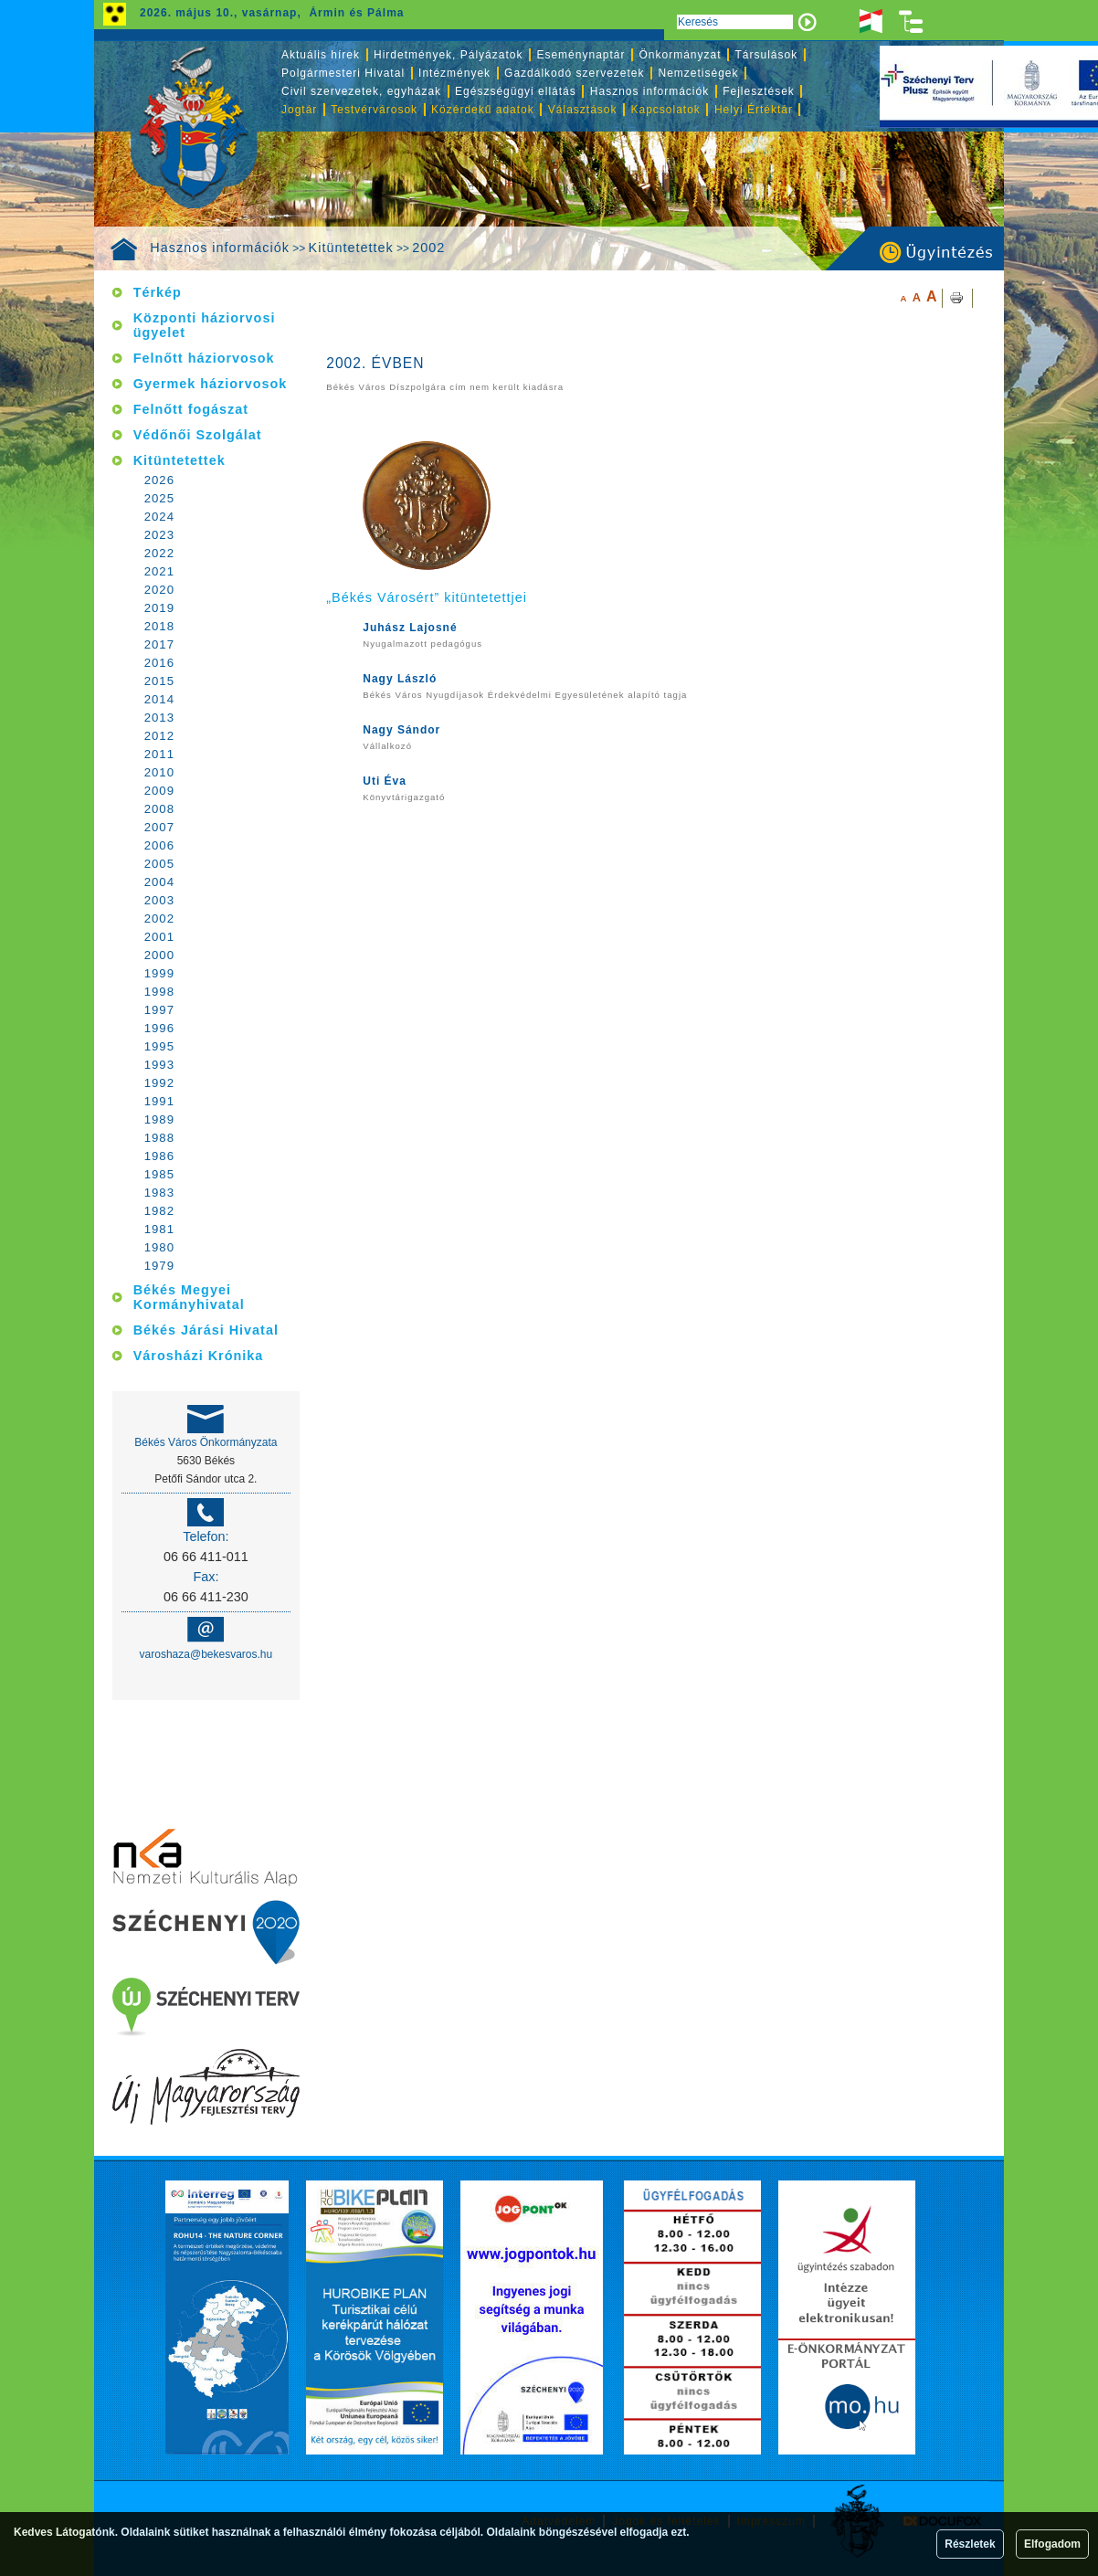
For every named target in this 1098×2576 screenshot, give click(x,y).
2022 (159, 553)
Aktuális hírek (320, 54)
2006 (159, 845)
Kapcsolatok (666, 109)
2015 (159, 681)
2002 (428, 247)
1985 (159, 1174)
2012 (159, 736)
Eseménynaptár (580, 54)
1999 (159, 973)
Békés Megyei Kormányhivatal (189, 1297)
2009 (159, 790)
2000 (159, 955)
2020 (159, 589)
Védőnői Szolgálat (197, 435)
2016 (159, 663)
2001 (159, 937)
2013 (159, 717)
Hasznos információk (220, 247)
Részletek (970, 2544)
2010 (159, 772)
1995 (159, 1046)
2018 (159, 626)
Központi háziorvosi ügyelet (204, 325)
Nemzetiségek (699, 73)
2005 (159, 864)
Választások (583, 109)
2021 (159, 571)
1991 (159, 1101)
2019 (159, 608)
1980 (159, 1247)
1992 (159, 1083)
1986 (159, 1156)
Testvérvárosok (374, 109)
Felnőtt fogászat (190, 409)
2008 (159, 809)
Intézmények (454, 73)
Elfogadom (1052, 2544)
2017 (159, 644)
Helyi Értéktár (753, 109)
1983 (159, 1192)
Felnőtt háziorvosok (204, 358)
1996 (159, 1028)
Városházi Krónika (198, 1355)
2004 (159, 882)
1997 (159, 1010)
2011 (159, 754)
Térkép (157, 292)
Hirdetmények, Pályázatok (448, 54)
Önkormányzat (680, 54)
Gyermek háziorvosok (210, 383)
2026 (159, 480)
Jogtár (299, 109)
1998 (159, 991)
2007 (159, 827)
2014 (159, 699)
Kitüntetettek (351, 247)
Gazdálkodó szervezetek (574, 73)
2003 (159, 900)
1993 (159, 1065)
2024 (159, 516)
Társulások (766, 54)
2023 (159, 535)
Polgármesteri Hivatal (343, 73)
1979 (159, 1265)
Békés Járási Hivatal (206, 1330)
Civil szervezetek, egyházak (361, 91)
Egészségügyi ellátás (515, 91)
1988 (159, 1138)
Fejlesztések (759, 91)
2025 (159, 498)
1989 (159, 1119)
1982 (159, 1211)
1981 (159, 1229)
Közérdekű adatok (482, 109)
